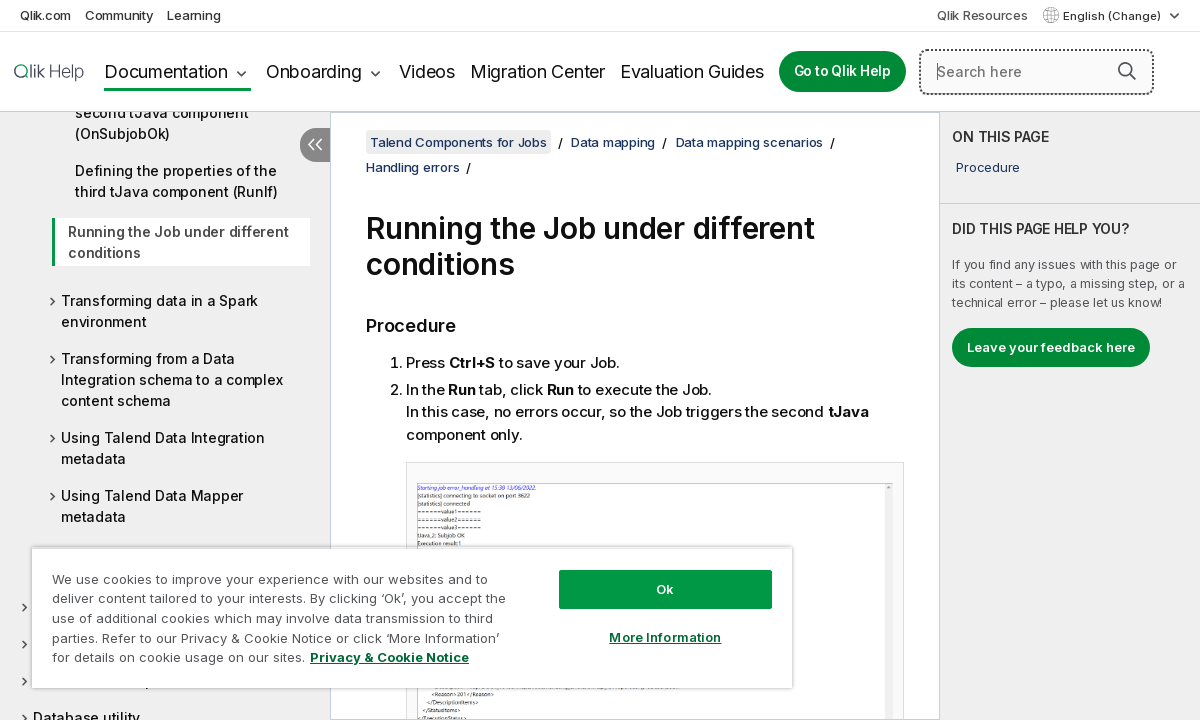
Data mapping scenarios (750, 142)
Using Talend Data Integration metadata (163, 448)
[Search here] (1036, 72)
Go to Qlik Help (842, 71)
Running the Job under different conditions (178, 242)
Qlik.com (45, 15)
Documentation (166, 71)
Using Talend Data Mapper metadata (152, 506)
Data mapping (613, 142)
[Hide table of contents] (315, 145)
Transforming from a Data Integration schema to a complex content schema (171, 379)
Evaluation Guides (692, 71)
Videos (427, 71)
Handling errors (412, 167)
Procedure (988, 167)
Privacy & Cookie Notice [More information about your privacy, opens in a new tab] (168, 661)
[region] (380, 610)
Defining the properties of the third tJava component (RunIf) (176, 181)
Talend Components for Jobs (458, 142)
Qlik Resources (982, 15)
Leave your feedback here (1051, 347)
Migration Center (537, 71)
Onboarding (314, 71)
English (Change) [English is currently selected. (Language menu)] (1113, 16)
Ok (611, 574)
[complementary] (1070, 416)
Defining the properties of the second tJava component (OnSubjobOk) (176, 112)
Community (119, 15)
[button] (1127, 71)
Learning (193, 15)
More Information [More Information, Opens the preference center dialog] (611, 622)
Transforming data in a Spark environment (159, 311)
